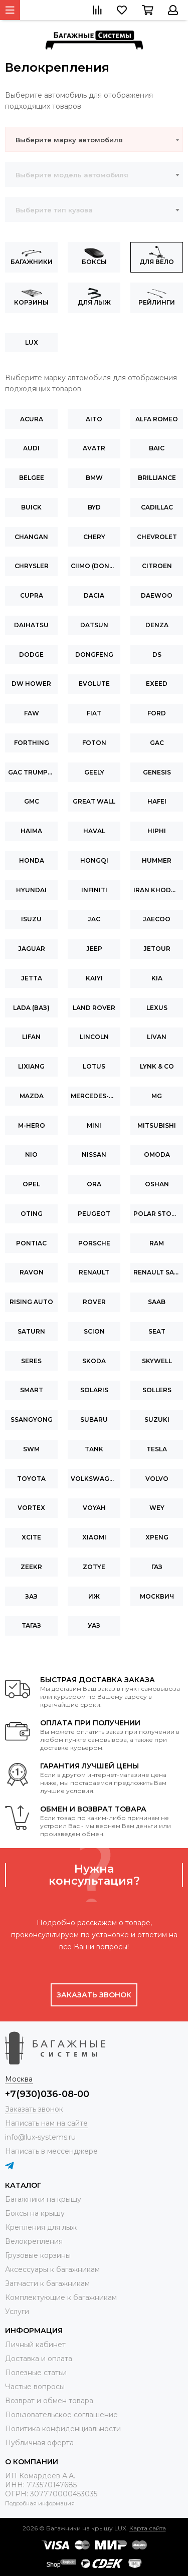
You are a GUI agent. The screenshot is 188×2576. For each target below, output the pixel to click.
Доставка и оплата (38, 2358)
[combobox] (94, 139)
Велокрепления (34, 2241)
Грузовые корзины (38, 2255)
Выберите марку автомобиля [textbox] (69, 140)
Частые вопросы (35, 2386)
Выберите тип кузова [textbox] (54, 210)
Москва (19, 2079)
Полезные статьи (36, 2372)
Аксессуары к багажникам (52, 2269)
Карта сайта (147, 2528)
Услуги (17, 2311)
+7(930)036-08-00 (47, 2094)
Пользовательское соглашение (61, 2414)
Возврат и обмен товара (49, 2400)
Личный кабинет (35, 2344)
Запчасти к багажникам (47, 2283)
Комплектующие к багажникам (61, 2297)
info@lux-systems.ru (40, 2137)
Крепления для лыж (41, 2227)
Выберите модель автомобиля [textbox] (72, 175)
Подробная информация (40, 2503)
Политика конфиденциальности (63, 2428)
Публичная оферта (39, 2442)
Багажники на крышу (43, 2199)
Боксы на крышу (35, 2213)
